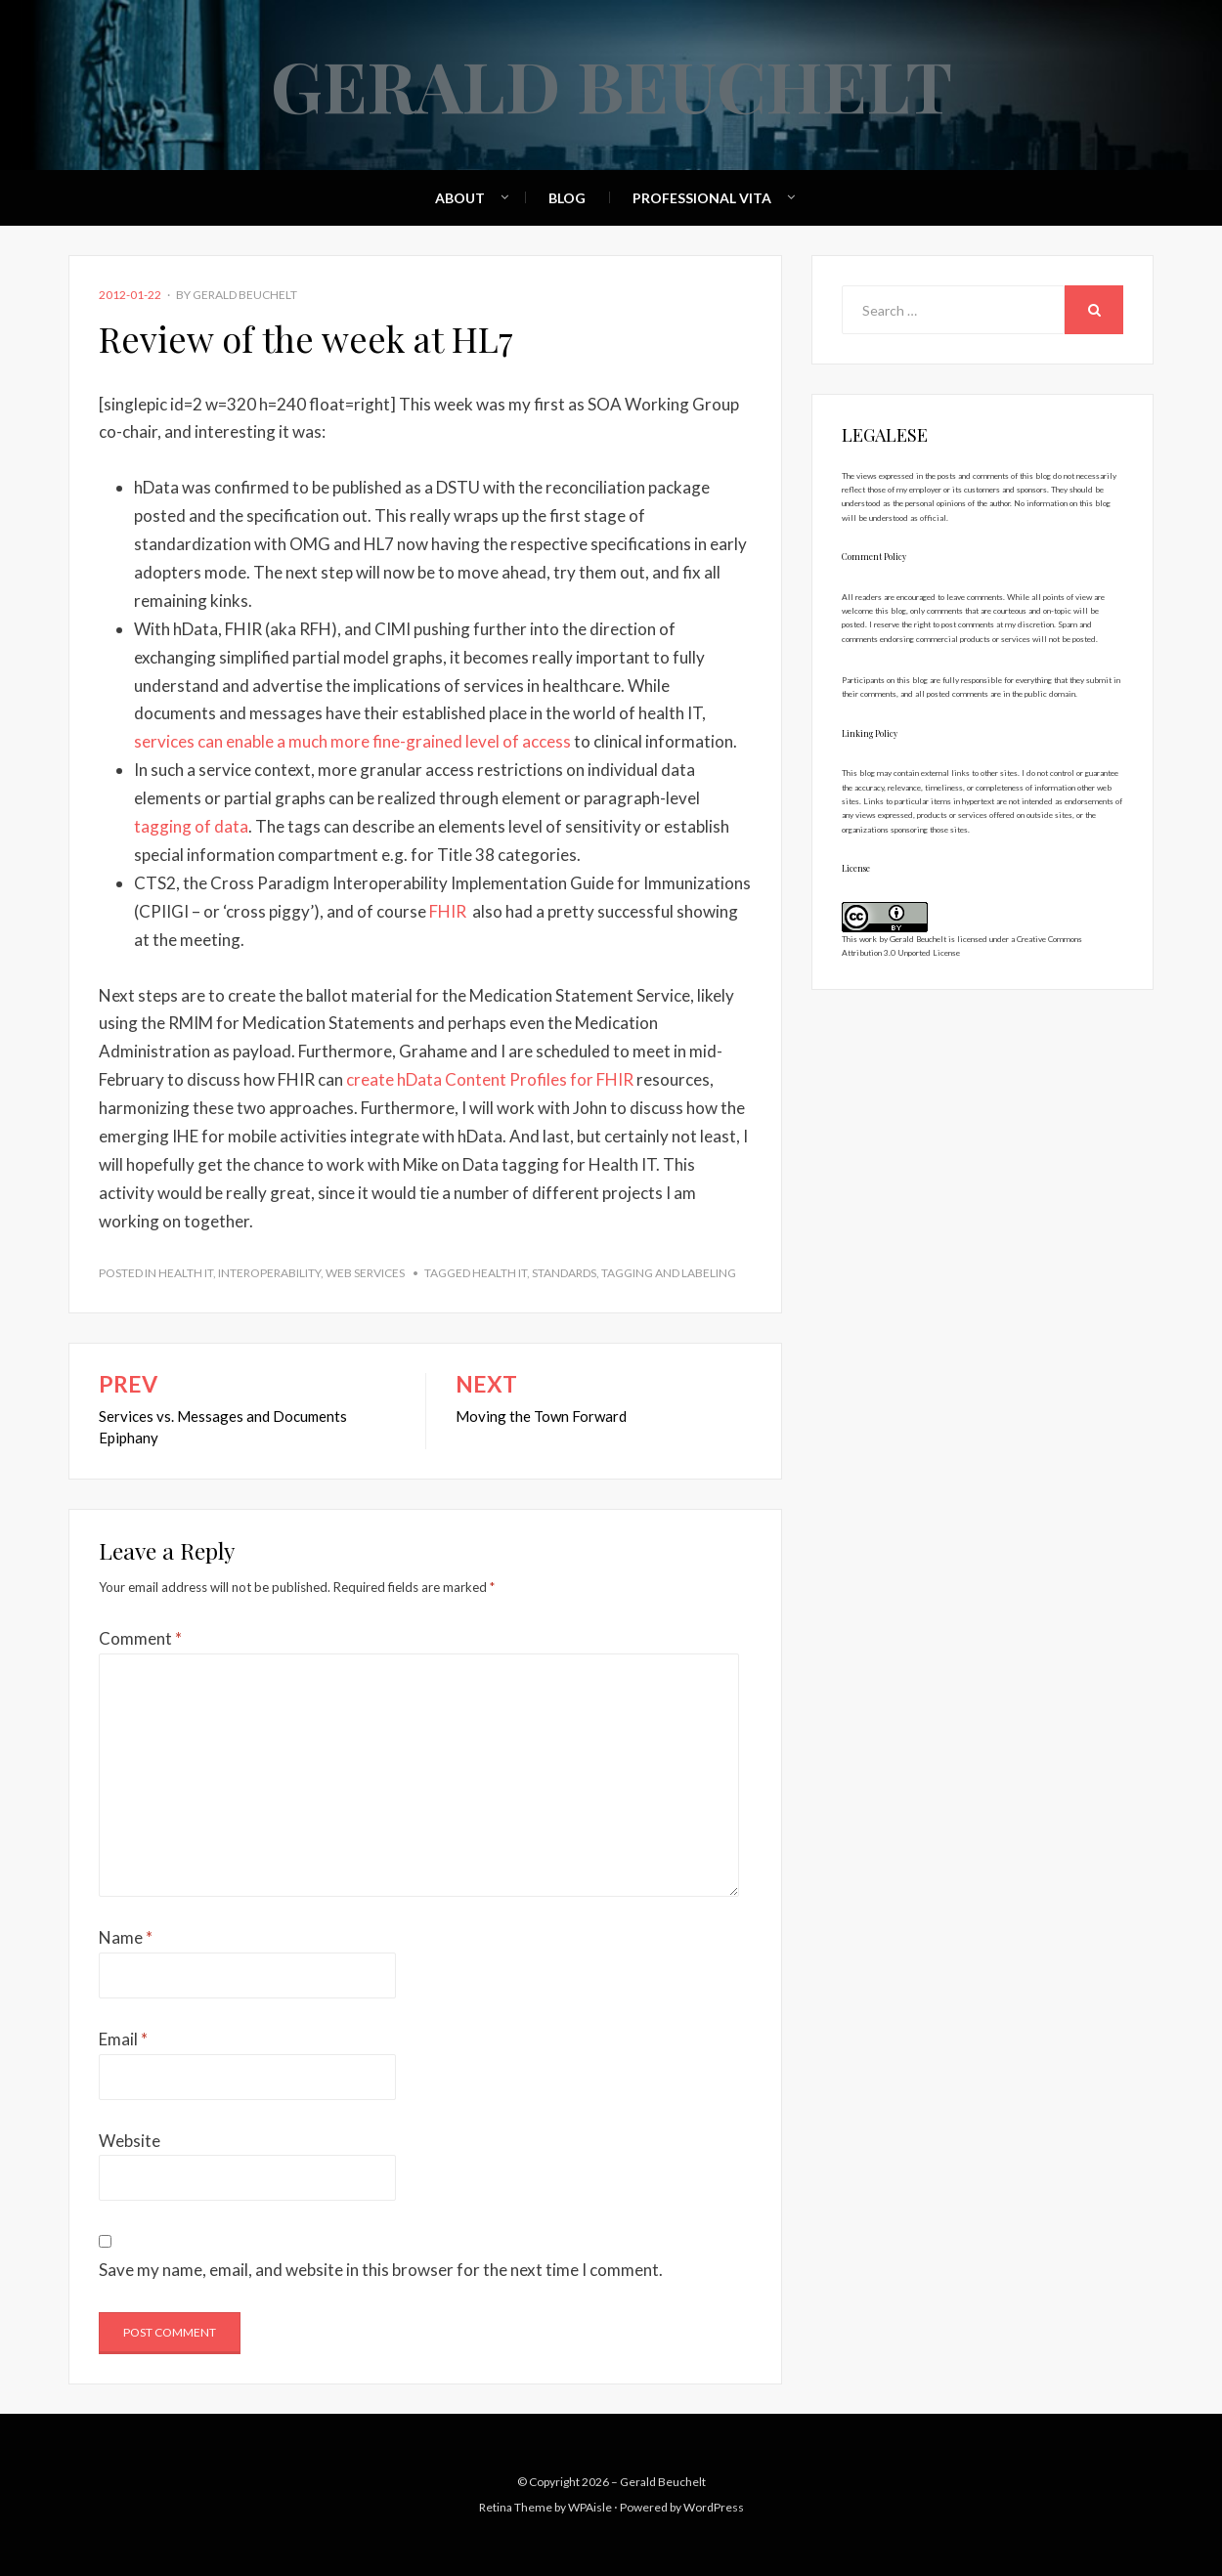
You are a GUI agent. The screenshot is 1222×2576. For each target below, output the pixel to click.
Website (129, 2140)
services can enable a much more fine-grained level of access (352, 741)
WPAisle (590, 2507)
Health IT (185, 1273)
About (460, 198)
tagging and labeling (668, 1273)
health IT (499, 1273)
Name (126, 1937)
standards (564, 1273)
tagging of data (191, 826)
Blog (567, 198)
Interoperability (269, 1273)
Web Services (365, 1273)
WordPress (713, 2507)
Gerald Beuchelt (611, 84)
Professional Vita (702, 198)
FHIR (447, 911)
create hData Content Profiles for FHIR (491, 1079)
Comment (140, 1638)
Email (123, 2039)
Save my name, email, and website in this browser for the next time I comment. (381, 2269)
